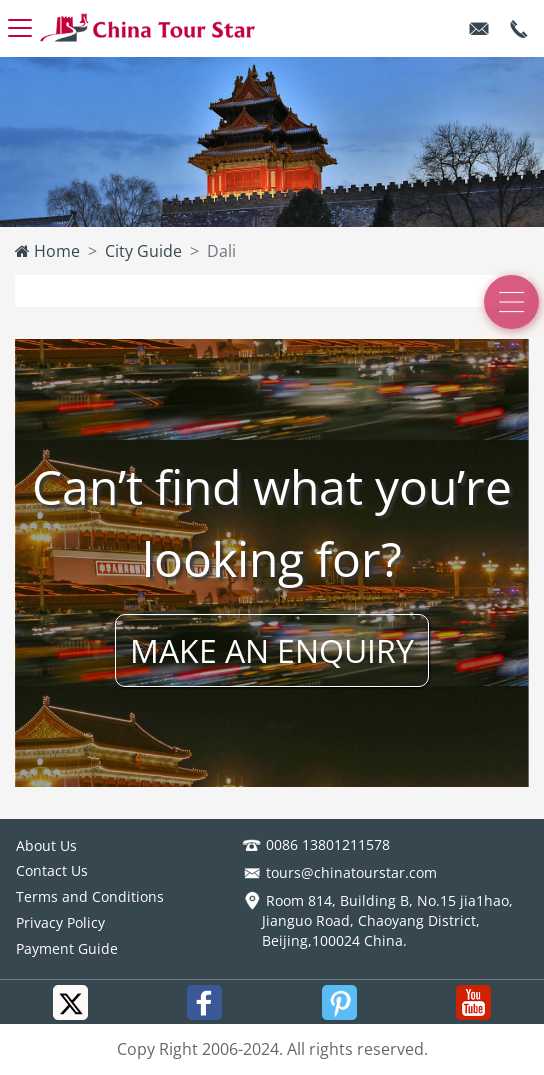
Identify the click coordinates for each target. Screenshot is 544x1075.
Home (47, 251)
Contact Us (52, 870)
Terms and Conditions (90, 896)
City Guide (143, 251)
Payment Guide (67, 948)
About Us (46, 845)
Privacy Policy (60, 922)
